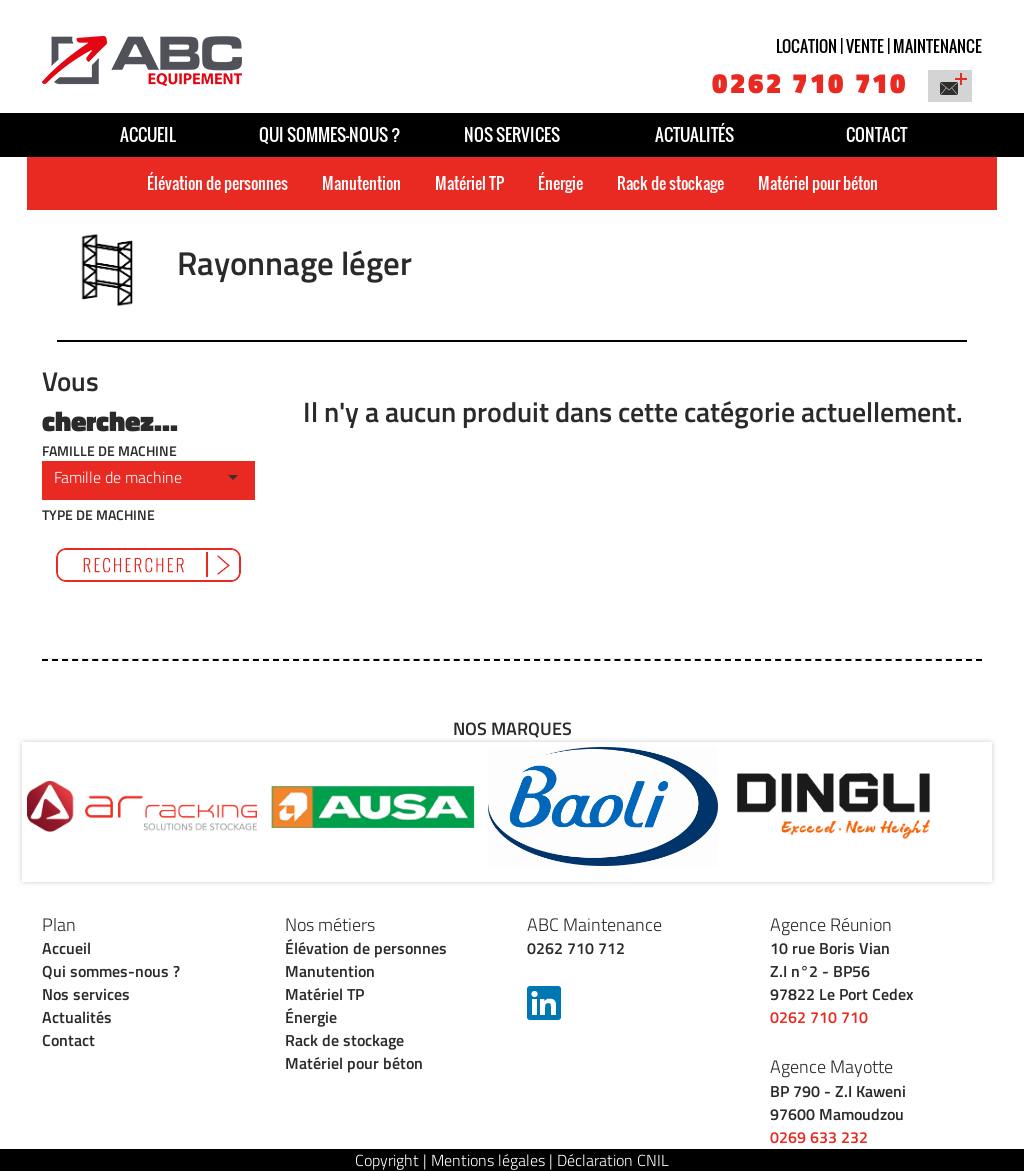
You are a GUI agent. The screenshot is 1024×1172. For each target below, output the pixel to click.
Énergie (560, 183)
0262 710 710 (810, 82)
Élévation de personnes (217, 183)
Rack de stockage (670, 183)
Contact (876, 134)
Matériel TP (469, 183)
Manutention (361, 183)
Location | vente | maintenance (879, 46)
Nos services (512, 134)
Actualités (694, 134)
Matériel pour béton (818, 183)
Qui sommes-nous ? (330, 134)
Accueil (148, 134)
